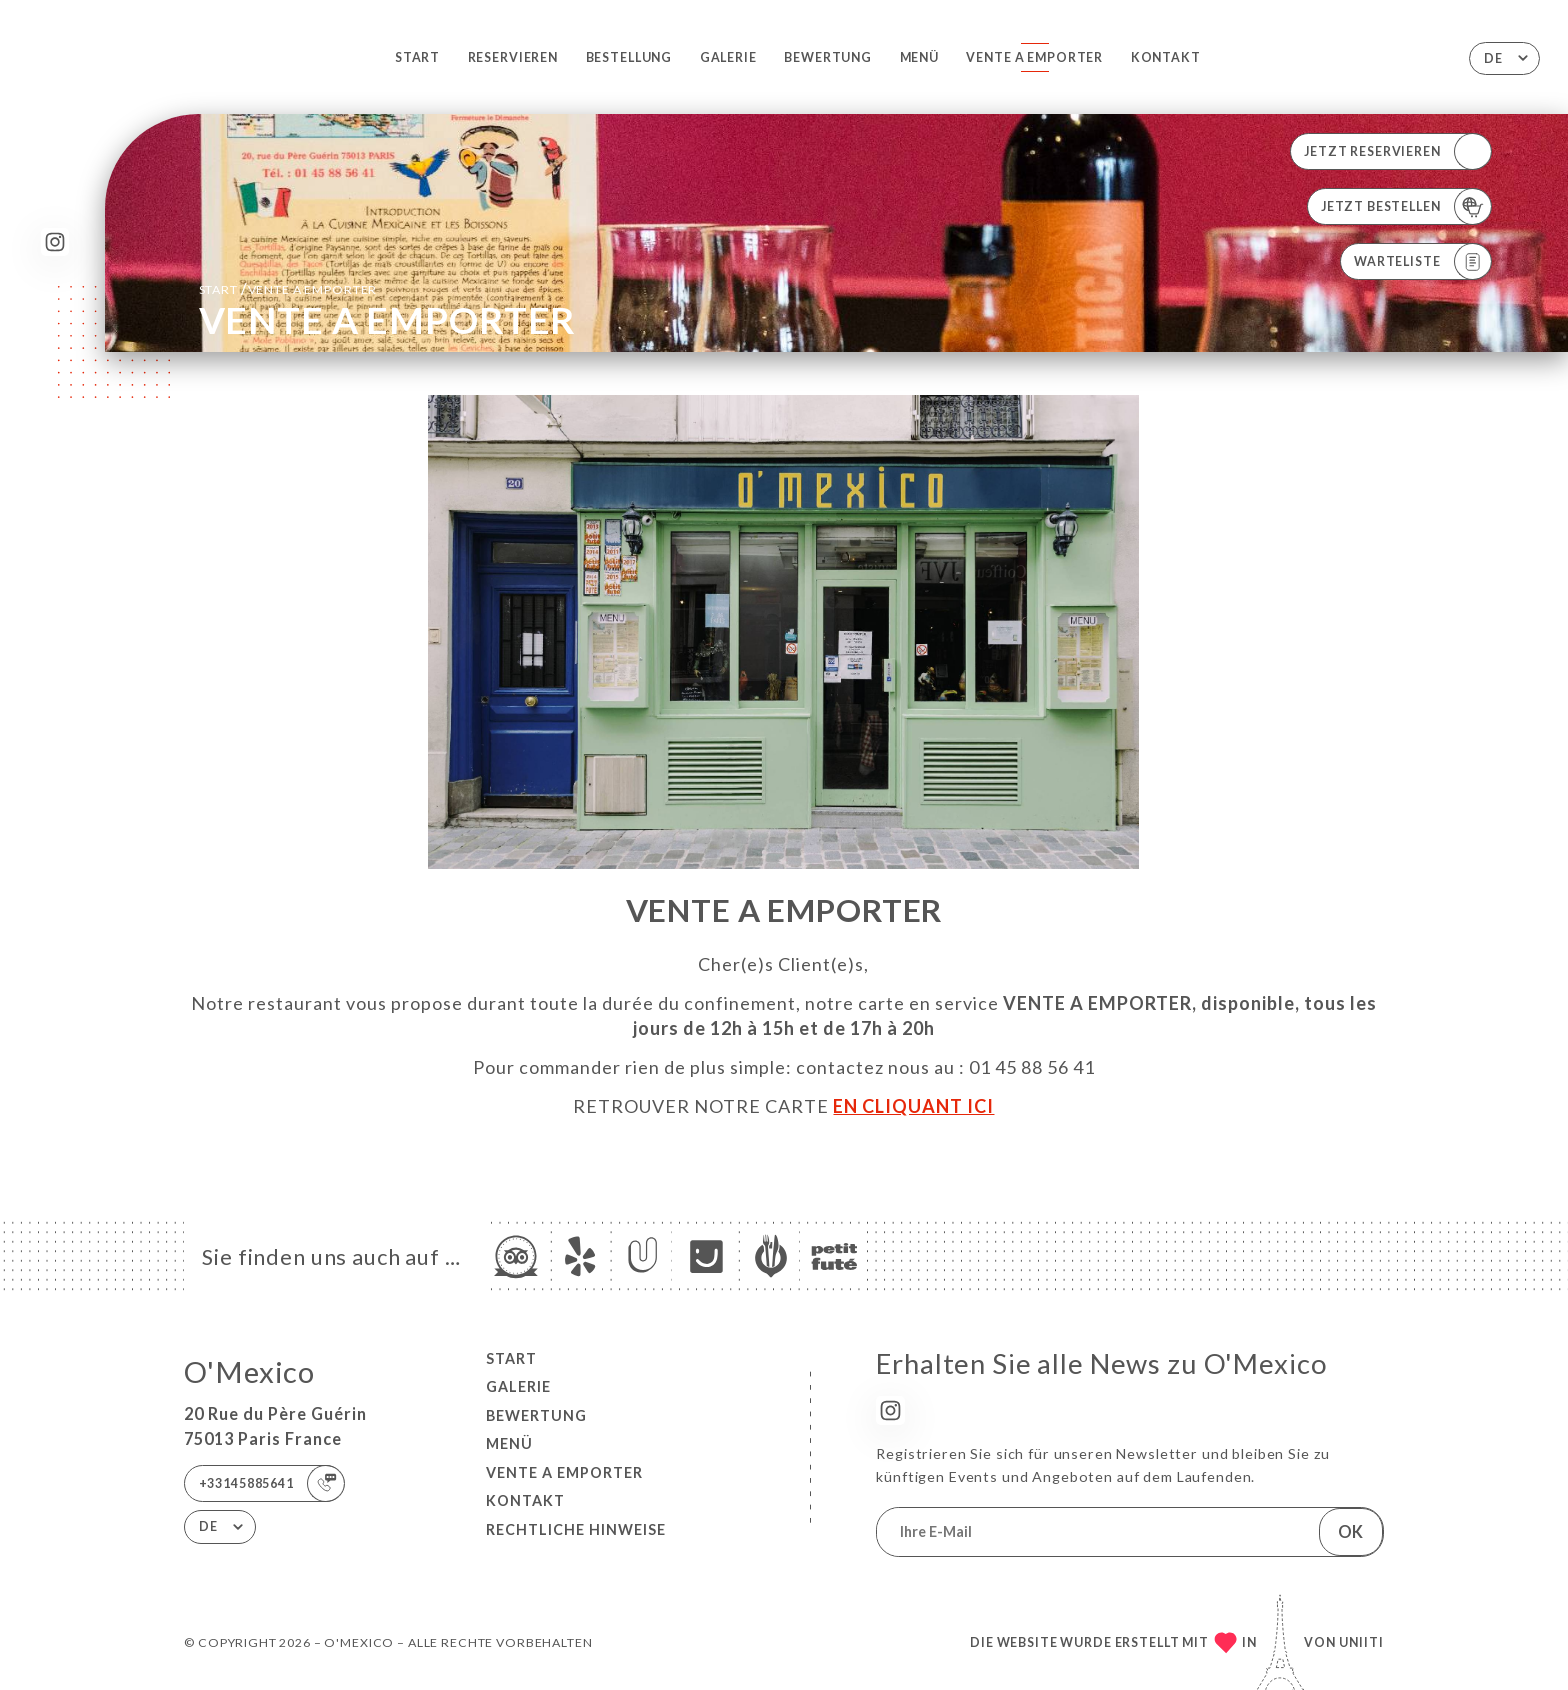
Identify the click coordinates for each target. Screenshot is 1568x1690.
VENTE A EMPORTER (1034, 57)
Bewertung (828, 57)
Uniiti (1361, 1642)
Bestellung (629, 57)
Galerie (728, 57)
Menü (919, 57)
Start (417, 57)
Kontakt (1166, 57)
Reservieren (513, 57)
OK (1350, 1531)
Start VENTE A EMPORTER (288, 288)
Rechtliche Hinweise (576, 1529)
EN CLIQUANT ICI (913, 1106)
